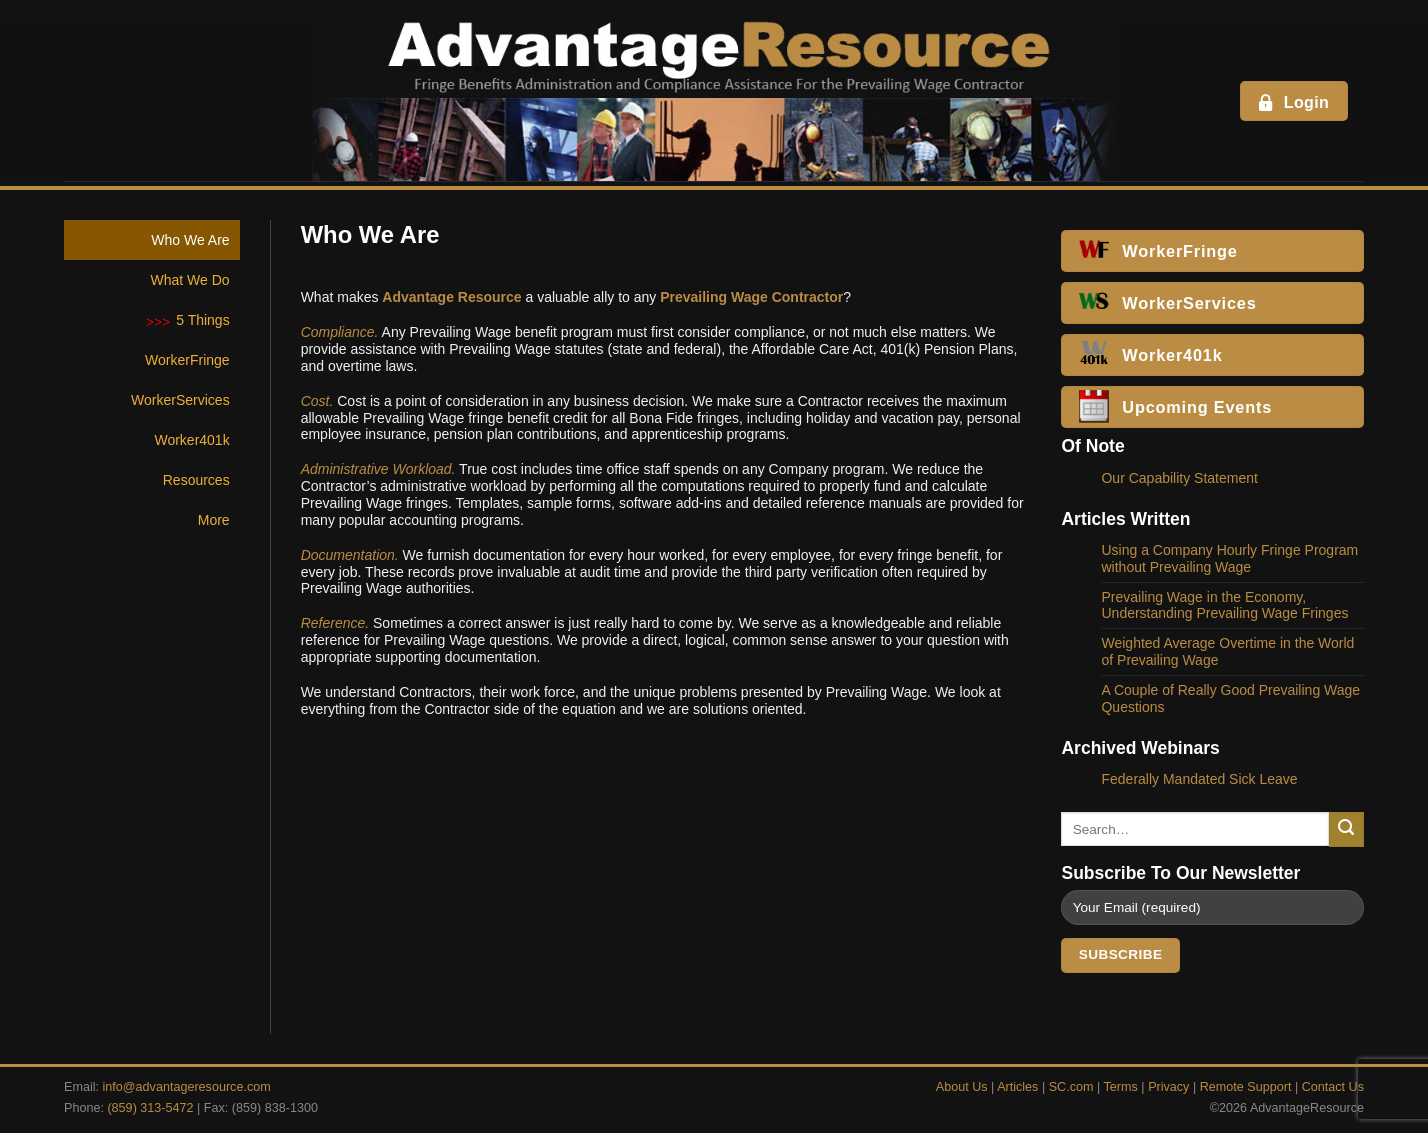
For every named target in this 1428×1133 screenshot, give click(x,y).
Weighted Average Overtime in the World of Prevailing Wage (1227, 651)
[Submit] (1346, 829)
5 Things (202, 320)
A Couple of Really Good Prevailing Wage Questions (1230, 698)
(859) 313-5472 (150, 1108)
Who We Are (190, 240)
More (214, 520)
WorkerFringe (187, 360)
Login (1292, 102)
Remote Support (1246, 1087)
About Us (962, 1087)
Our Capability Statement (1179, 478)
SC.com (1071, 1087)
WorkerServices (180, 400)
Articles (1017, 1087)
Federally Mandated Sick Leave (1199, 779)
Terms (1121, 1087)
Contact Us (1333, 1087)
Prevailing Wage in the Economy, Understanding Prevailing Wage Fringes (1224, 605)
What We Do (190, 280)
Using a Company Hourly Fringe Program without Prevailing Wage (1229, 558)
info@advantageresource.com (187, 1087)
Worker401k (191, 440)
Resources (196, 480)
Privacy (1168, 1087)
